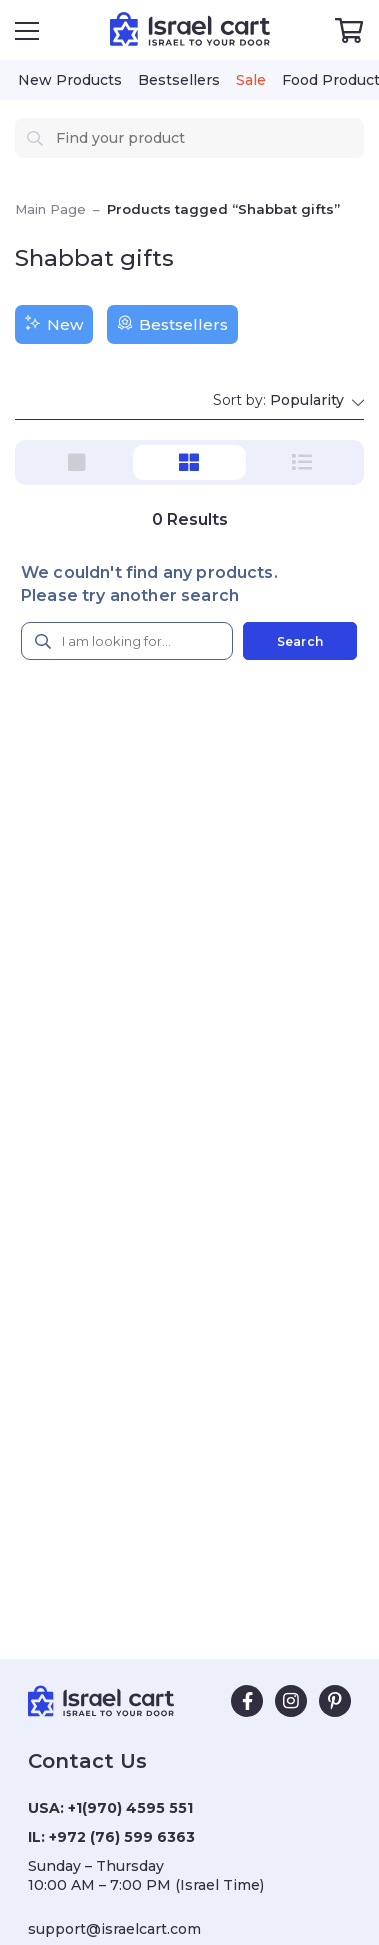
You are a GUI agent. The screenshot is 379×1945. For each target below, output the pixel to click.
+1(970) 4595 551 (130, 1808)
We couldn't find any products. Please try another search (149, 584)
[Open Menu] (27, 31)
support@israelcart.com (114, 1929)
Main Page (50, 209)
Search (300, 641)
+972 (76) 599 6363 (122, 1837)
